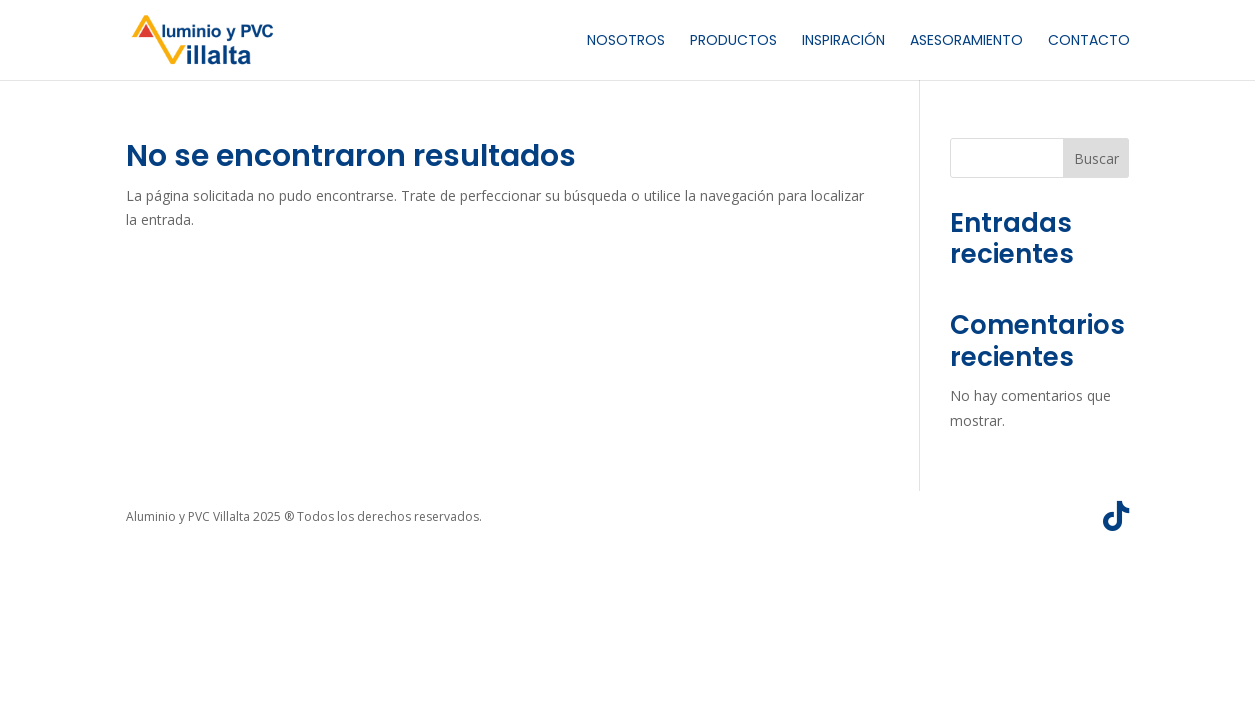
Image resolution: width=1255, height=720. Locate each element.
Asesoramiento (966, 41)
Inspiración (843, 41)
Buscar (1096, 158)
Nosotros (626, 41)
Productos (733, 41)
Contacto (1089, 41)
